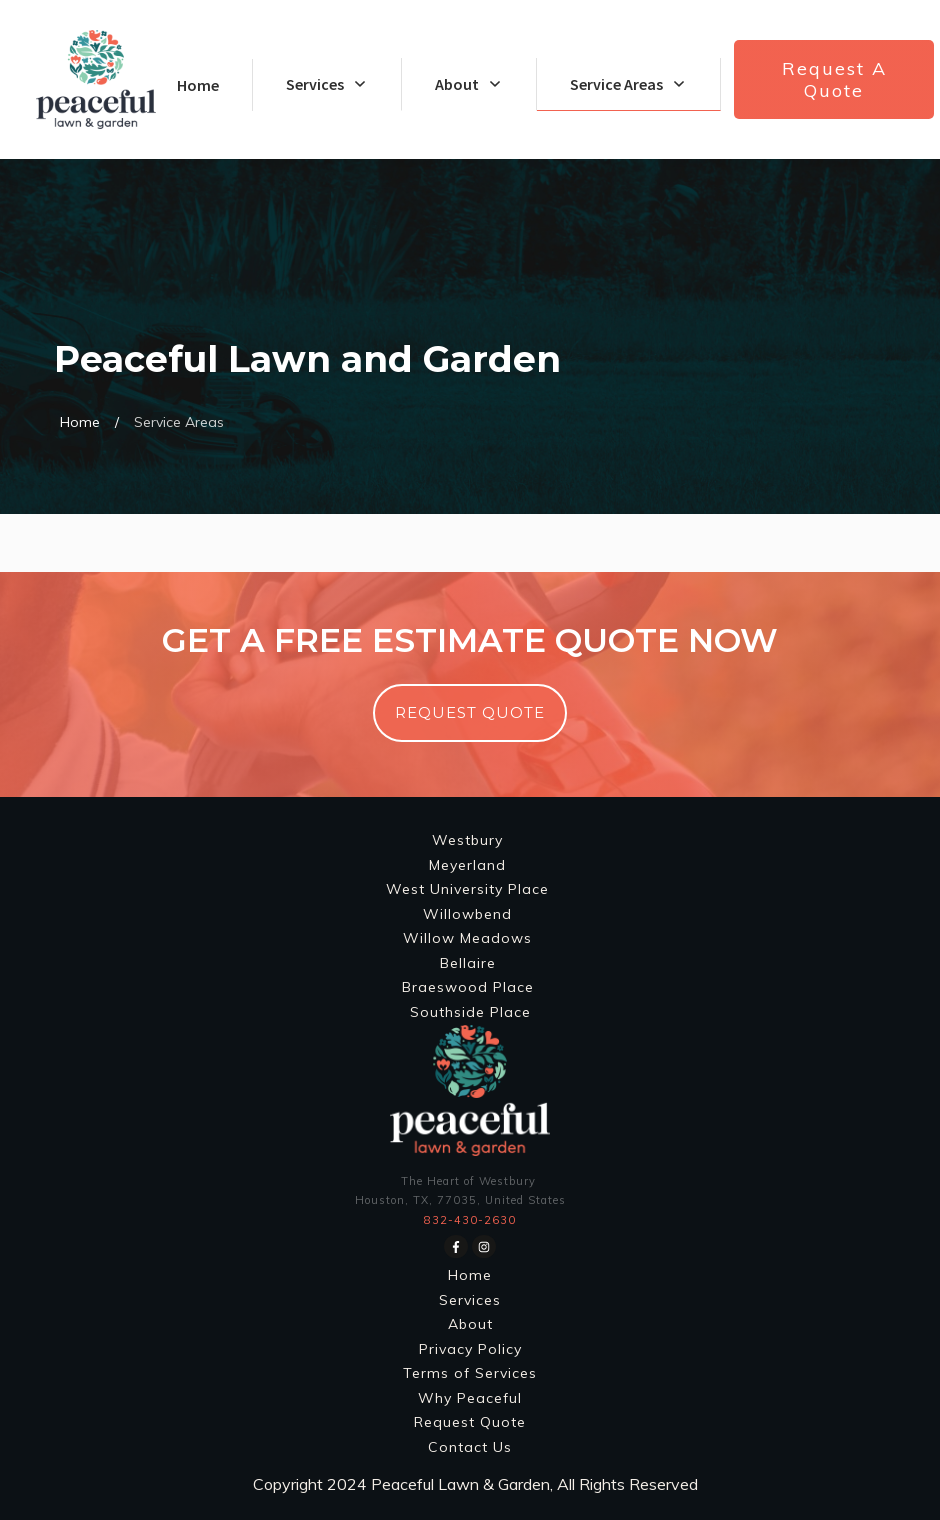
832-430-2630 (470, 1220)
